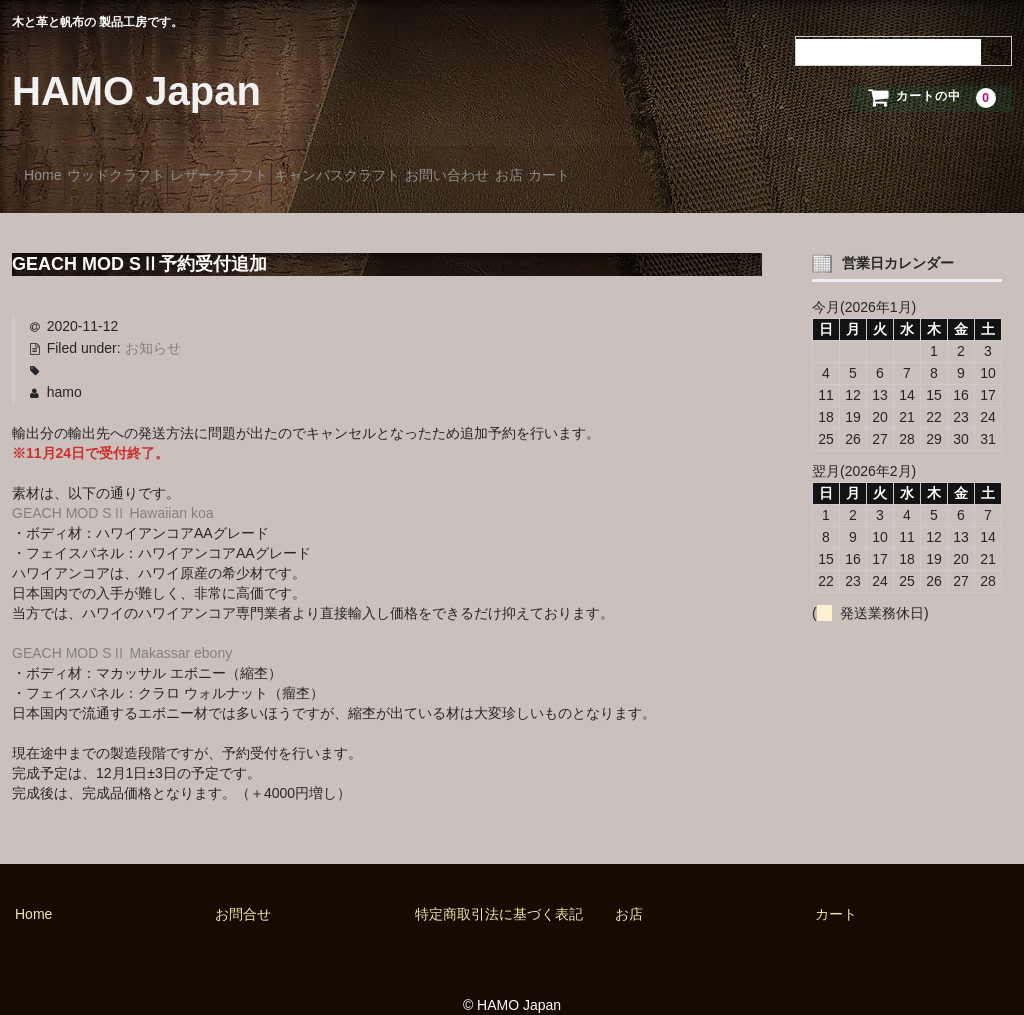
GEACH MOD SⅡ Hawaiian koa (113, 488)
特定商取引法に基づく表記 (499, 888)
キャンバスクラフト (452, 167)
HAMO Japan (136, 91)
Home (51, 167)
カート (771, 167)
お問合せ (243, 888)
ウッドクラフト (160, 167)
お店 (695, 167)
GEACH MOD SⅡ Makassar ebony (122, 627)
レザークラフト (299, 167)
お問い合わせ (598, 167)
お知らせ (153, 323)
